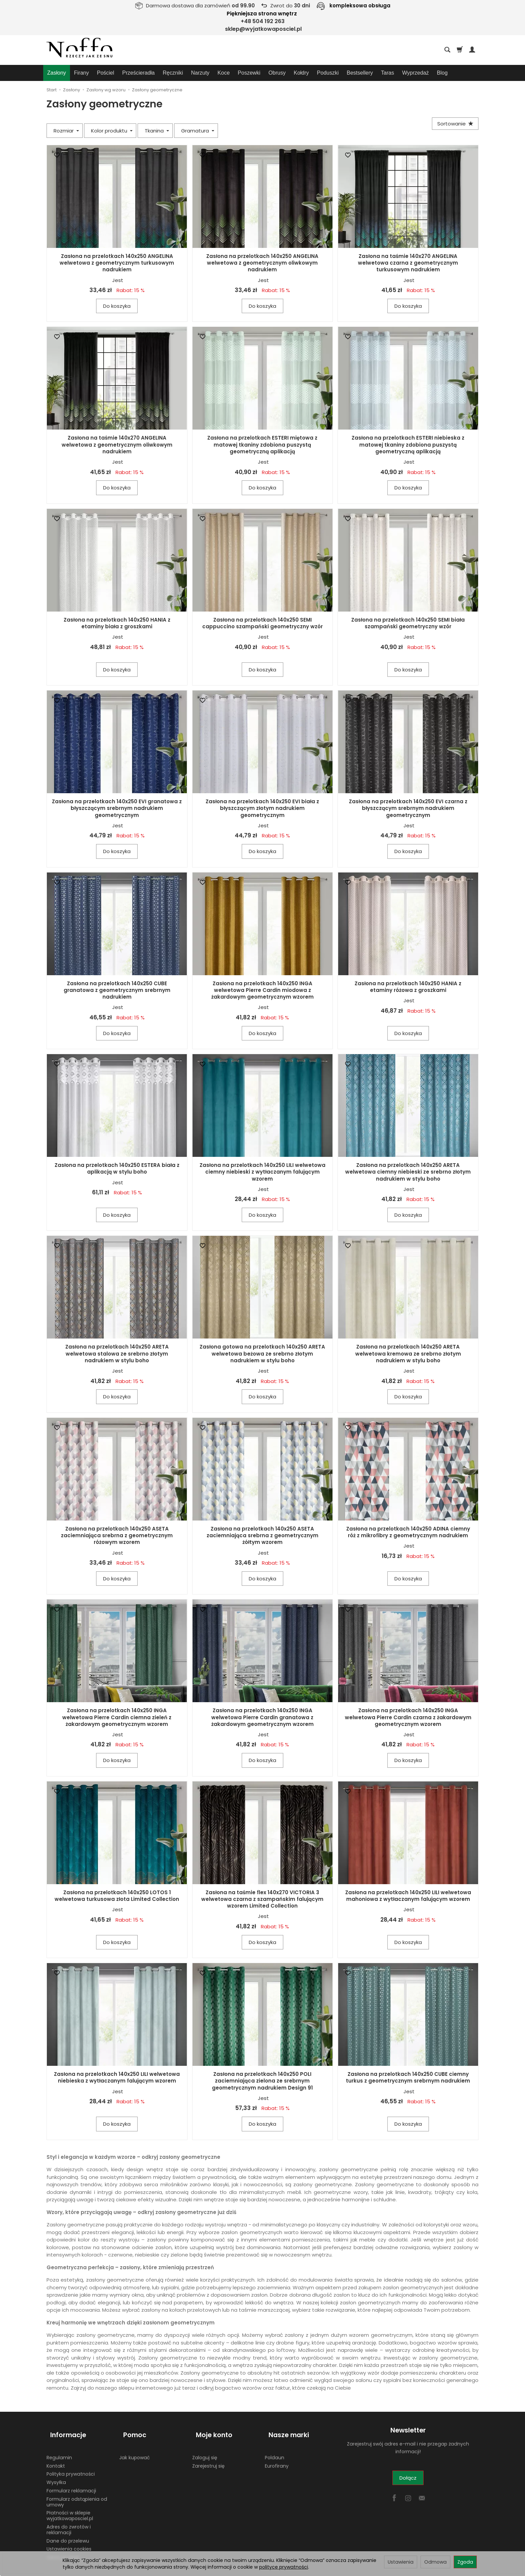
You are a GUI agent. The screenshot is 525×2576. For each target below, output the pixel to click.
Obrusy (277, 73)
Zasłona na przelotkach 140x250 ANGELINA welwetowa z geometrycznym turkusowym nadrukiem (117, 263)
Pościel (105, 73)
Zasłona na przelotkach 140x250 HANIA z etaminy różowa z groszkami (408, 987)
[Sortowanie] (453, 124)
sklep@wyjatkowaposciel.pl (263, 29)
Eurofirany (277, 2456)
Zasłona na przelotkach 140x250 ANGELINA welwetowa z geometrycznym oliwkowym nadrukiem (262, 263)
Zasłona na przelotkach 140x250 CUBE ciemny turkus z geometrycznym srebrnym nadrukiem (408, 2077)
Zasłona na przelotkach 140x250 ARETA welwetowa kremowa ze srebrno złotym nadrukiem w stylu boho (408, 1353)
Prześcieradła (138, 73)
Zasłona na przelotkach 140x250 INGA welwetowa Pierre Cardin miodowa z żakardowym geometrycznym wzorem (262, 990)
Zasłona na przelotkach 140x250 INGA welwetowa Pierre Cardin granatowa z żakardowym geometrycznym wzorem (262, 1717)
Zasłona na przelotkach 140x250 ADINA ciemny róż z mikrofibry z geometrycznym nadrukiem (408, 1532)
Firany (81, 73)
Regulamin (59, 2448)
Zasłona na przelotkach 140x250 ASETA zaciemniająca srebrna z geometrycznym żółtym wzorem (262, 1535)
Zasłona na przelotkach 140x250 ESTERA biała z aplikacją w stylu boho (117, 1168)
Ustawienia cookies (69, 2539)
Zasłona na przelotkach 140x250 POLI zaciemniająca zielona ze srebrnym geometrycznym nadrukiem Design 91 (262, 2081)
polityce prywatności (283, 2567)
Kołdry (301, 73)
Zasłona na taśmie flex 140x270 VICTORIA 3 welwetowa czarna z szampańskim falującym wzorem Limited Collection (262, 1899)
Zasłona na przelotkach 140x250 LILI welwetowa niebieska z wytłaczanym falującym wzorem (117, 2077)
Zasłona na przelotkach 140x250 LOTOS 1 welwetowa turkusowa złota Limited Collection (117, 1896)
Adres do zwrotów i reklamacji (69, 2520)
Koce (224, 73)
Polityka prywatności (71, 2464)
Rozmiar (66, 130)
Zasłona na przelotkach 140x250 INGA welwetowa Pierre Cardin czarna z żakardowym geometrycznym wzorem (408, 1717)
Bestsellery (360, 73)
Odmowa (435, 2562)
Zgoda (465, 2562)
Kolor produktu (112, 130)
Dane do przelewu (68, 2531)
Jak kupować (134, 2448)
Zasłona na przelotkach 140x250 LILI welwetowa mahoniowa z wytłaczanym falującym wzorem (408, 1896)
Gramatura (197, 130)
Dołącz (408, 2477)
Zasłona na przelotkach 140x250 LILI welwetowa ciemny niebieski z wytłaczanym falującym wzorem (262, 1172)
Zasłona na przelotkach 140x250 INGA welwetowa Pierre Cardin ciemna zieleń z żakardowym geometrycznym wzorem (116, 1717)
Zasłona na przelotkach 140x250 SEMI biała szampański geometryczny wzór (408, 623)
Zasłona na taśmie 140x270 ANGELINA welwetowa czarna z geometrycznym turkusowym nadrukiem (408, 263)
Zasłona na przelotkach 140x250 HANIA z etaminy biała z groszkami (117, 623)
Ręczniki (173, 73)
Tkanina (157, 130)
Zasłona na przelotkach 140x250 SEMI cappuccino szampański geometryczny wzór (262, 623)
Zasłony (56, 73)
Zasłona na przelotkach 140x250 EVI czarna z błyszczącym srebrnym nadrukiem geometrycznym (408, 808)
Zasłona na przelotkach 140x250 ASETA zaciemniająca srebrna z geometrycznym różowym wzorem (117, 1535)
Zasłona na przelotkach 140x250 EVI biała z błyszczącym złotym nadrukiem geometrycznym (262, 808)
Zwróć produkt (63, 2548)
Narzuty (200, 73)
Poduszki (328, 73)
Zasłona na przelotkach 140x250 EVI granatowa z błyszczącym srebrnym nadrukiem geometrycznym (117, 808)
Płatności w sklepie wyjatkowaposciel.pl (70, 2506)
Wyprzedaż (415, 73)
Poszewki (249, 73)
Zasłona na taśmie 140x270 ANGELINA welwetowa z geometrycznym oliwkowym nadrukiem (117, 444)
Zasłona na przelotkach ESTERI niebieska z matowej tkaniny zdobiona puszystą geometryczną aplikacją (408, 444)
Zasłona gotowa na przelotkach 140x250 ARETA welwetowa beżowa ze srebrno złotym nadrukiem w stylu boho (262, 1353)
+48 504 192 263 (263, 21)
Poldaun (274, 2448)
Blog (442, 73)
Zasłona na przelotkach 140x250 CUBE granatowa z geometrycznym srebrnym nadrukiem (117, 990)
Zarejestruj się (208, 2456)
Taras (387, 73)
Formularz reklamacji (71, 2481)
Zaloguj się (204, 2448)
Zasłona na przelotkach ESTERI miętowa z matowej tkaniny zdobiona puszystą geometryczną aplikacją (262, 444)
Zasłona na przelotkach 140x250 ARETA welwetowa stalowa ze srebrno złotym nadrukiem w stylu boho (117, 1353)
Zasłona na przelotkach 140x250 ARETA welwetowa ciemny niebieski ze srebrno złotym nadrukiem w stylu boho (408, 1172)
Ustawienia (401, 2562)
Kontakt (56, 2456)
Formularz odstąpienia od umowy (77, 2492)
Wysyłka (56, 2473)
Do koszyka (117, 305)
